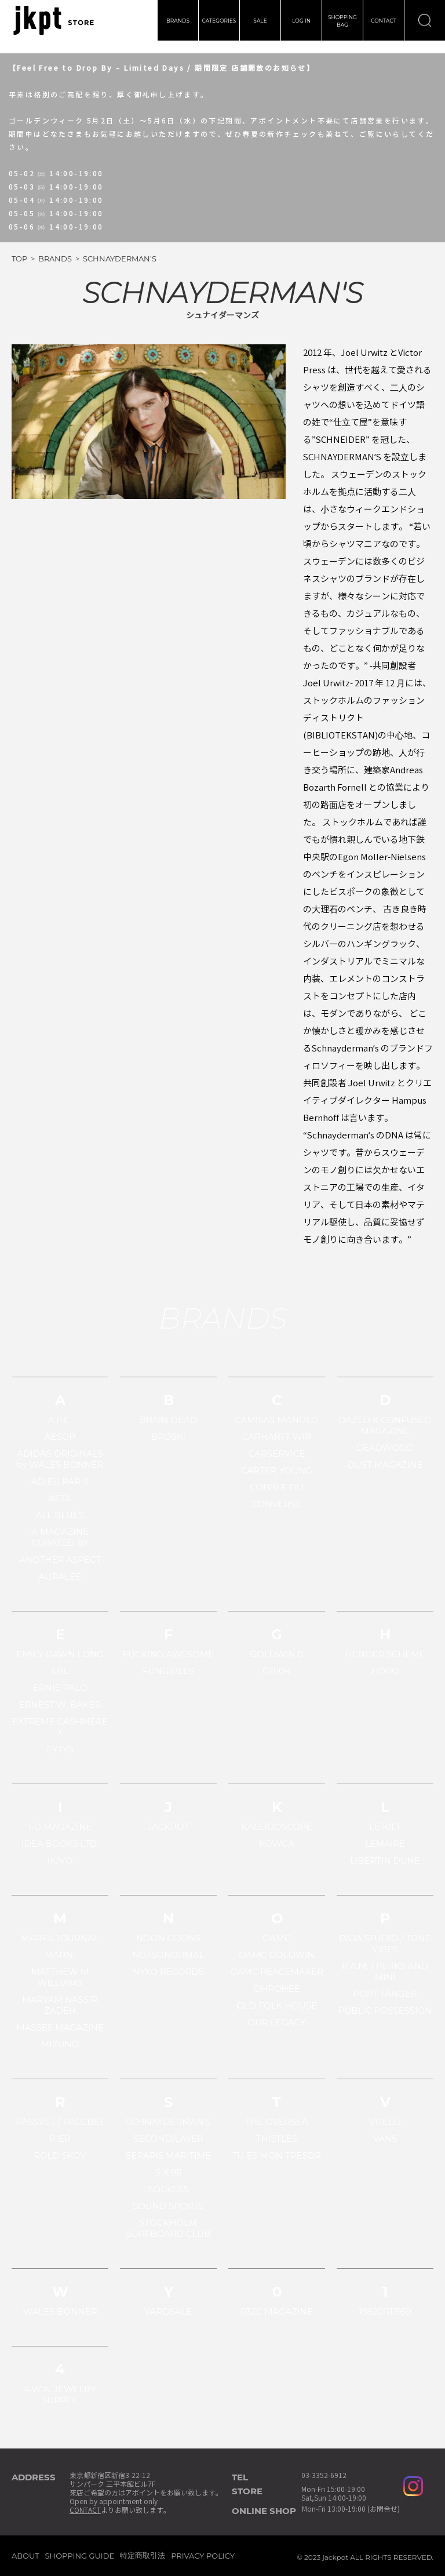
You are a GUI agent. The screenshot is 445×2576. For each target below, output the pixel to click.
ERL (60, 1670)
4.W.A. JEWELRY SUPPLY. (60, 2395)
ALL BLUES (60, 1514)
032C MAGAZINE (276, 2311)
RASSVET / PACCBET (60, 2121)
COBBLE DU (276, 1487)
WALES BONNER (60, 2311)
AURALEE (60, 1576)
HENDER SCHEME (385, 1654)
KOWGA (276, 1843)
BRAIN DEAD (168, 1419)
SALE (260, 20)
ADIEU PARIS (60, 1481)
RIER (59, 2138)
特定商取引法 (142, 2555)
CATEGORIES (219, 20)
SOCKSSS (168, 2189)
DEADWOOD (385, 1447)
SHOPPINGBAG (342, 21)
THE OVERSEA (276, 2121)
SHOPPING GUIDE (80, 2555)
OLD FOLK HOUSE (276, 2005)
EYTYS (59, 1749)
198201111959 (385, 2311)
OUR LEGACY (276, 2022)
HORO (385, 1670)
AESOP (60, 1436)
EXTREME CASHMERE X (60, 1727)
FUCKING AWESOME (168, 1654)
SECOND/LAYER (168, 2138)
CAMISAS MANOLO (276, 1419)
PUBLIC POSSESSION (385, 2010)
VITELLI (385, 2121)
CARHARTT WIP (276, 1436)
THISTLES (276, 2138)
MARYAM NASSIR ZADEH (59, 2005)
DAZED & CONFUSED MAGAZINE (385, 1425)
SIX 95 (168, 2172)
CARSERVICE (277, 1453)
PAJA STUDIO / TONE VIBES (385, 1944)
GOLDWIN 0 (276, 1654)
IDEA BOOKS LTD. (60, 1843)
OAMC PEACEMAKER (276, 1971)
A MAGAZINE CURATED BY (60, 1537)
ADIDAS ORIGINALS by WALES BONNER (59, 1459)
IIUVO (60, 1860)
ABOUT (25, 2555)
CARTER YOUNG (276, 1470)
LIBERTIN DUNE (385, 1860)
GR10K (276, 1670)
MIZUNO (60, 2044)
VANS (385, 2138)
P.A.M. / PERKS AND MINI (385, 1971)
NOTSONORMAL (168, 1954)
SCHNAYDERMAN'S (168, 2121)
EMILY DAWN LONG (59, 1654)
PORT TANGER (385, 1993)
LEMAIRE (385, 1843)
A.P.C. (60, 1419)
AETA (60, 1498)
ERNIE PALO (60, 1687)
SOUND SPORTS (168, 2205)
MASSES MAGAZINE (60, 2027)
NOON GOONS (168, 1938)
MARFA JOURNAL (60, 1938)
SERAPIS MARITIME (168, 2155)
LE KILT (384, 1826)
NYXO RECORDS (168, 1971)
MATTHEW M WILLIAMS (60, 1977)
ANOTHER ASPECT (60, 1559)
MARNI (60, 1954)
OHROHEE (276, 1988)
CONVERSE (276, 1503)
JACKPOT (168, 1826)
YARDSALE (168, 2311)
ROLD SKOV (60, 2155)
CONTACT (383, 20)
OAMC (276, 1938)
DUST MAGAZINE (385, 1464)
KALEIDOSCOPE (277, 1826)
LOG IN (301, 20)
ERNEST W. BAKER (60, 1704)
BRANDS (177, 20)
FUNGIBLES (168, 1670)
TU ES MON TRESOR (276, 2155)
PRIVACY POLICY (203, 2555)
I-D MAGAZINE (60, 1826)
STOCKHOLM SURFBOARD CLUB (168, 2228)
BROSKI (168, 1436)
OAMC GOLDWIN (276, 1954)
